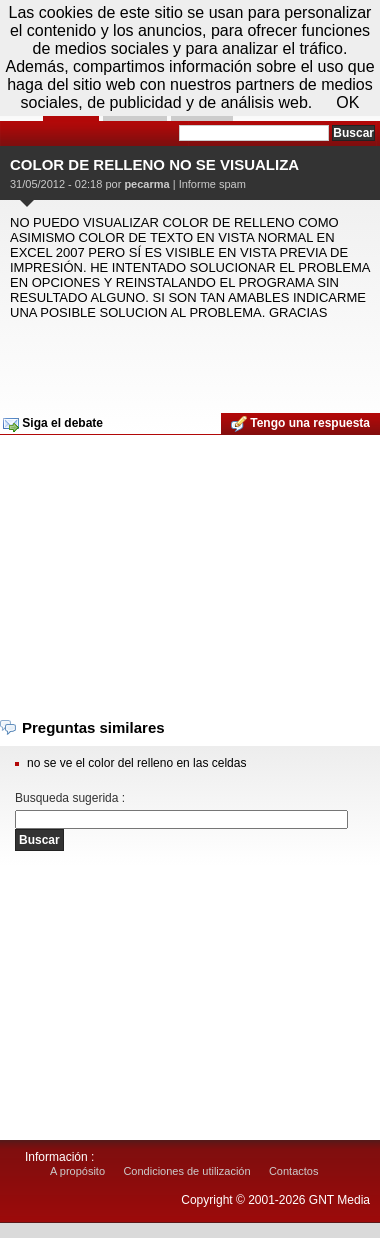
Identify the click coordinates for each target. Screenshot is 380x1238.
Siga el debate (53, 424)
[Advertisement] (187, 360)
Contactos (294, 1171)
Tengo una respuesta (300, 424)
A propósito (77, 1171)
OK (347, 102)
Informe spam (212, 184)
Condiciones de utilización (186, 1171)
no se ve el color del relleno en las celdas (136, 763)
